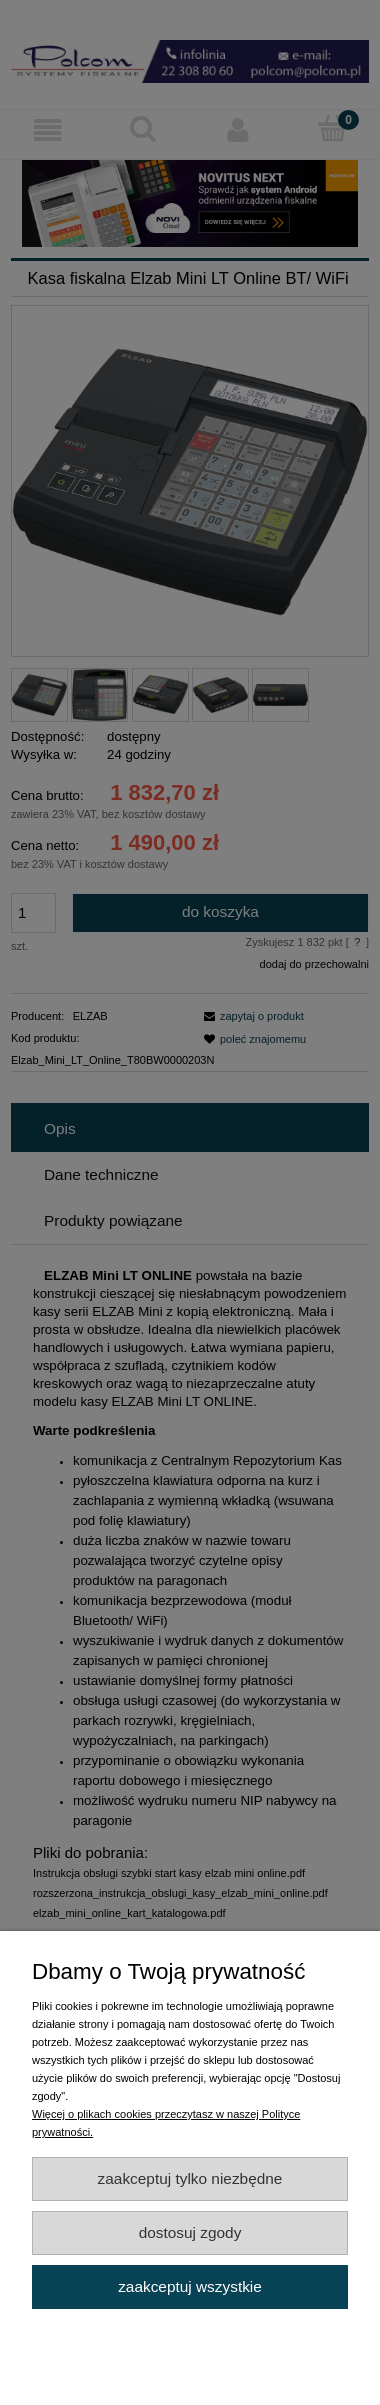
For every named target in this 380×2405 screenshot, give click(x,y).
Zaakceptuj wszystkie (190, 2286)
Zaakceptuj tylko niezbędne (190, 2178)
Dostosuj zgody (190, 2232)
